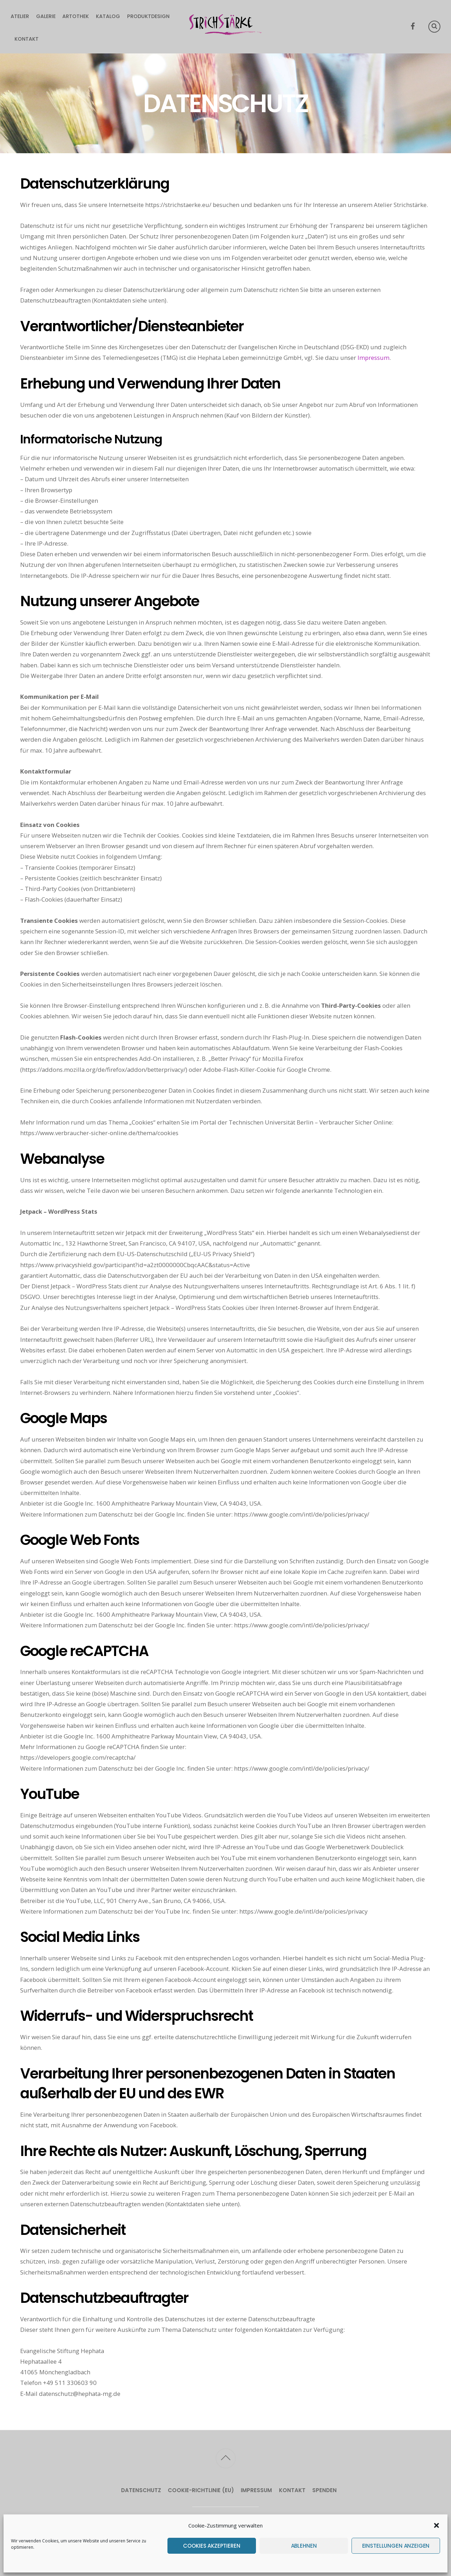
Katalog (108, 16)
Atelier (20, 16)
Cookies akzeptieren (211, 2545)
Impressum (373, 357)
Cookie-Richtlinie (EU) (201, 2490)
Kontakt (27, 38)
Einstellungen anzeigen (396, 2545)
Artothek (75, 16)
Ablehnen (304, 2545)
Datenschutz (141, 2490)
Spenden (324, 2490)
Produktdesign (148, 16)
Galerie (46, 16)
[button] (436, 2525)
